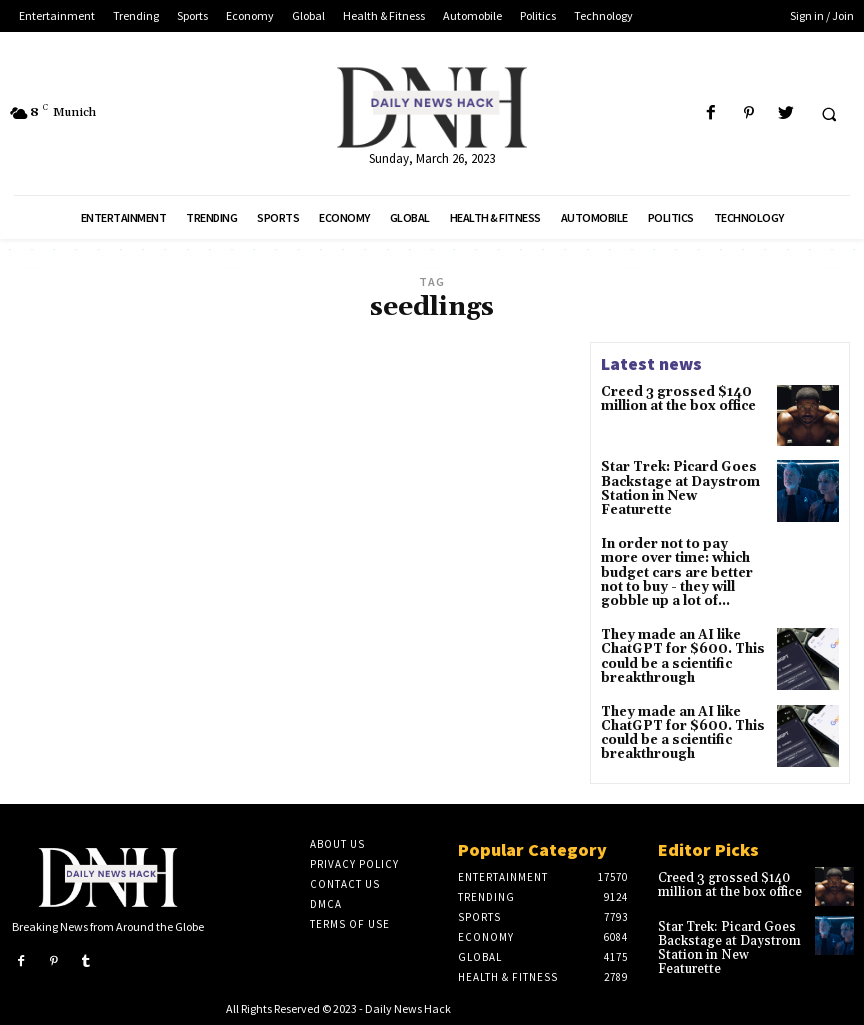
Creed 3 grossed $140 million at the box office (675, 399)
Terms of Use (350, 921)
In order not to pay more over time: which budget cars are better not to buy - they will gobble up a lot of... (681, 572)
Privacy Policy (354, 861)
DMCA (326, 901)
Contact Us (345, 881)
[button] (829, 114)
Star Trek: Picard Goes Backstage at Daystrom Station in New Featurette (681, 481)
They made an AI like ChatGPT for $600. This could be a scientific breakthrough (679, 652)
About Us (337, 841)
